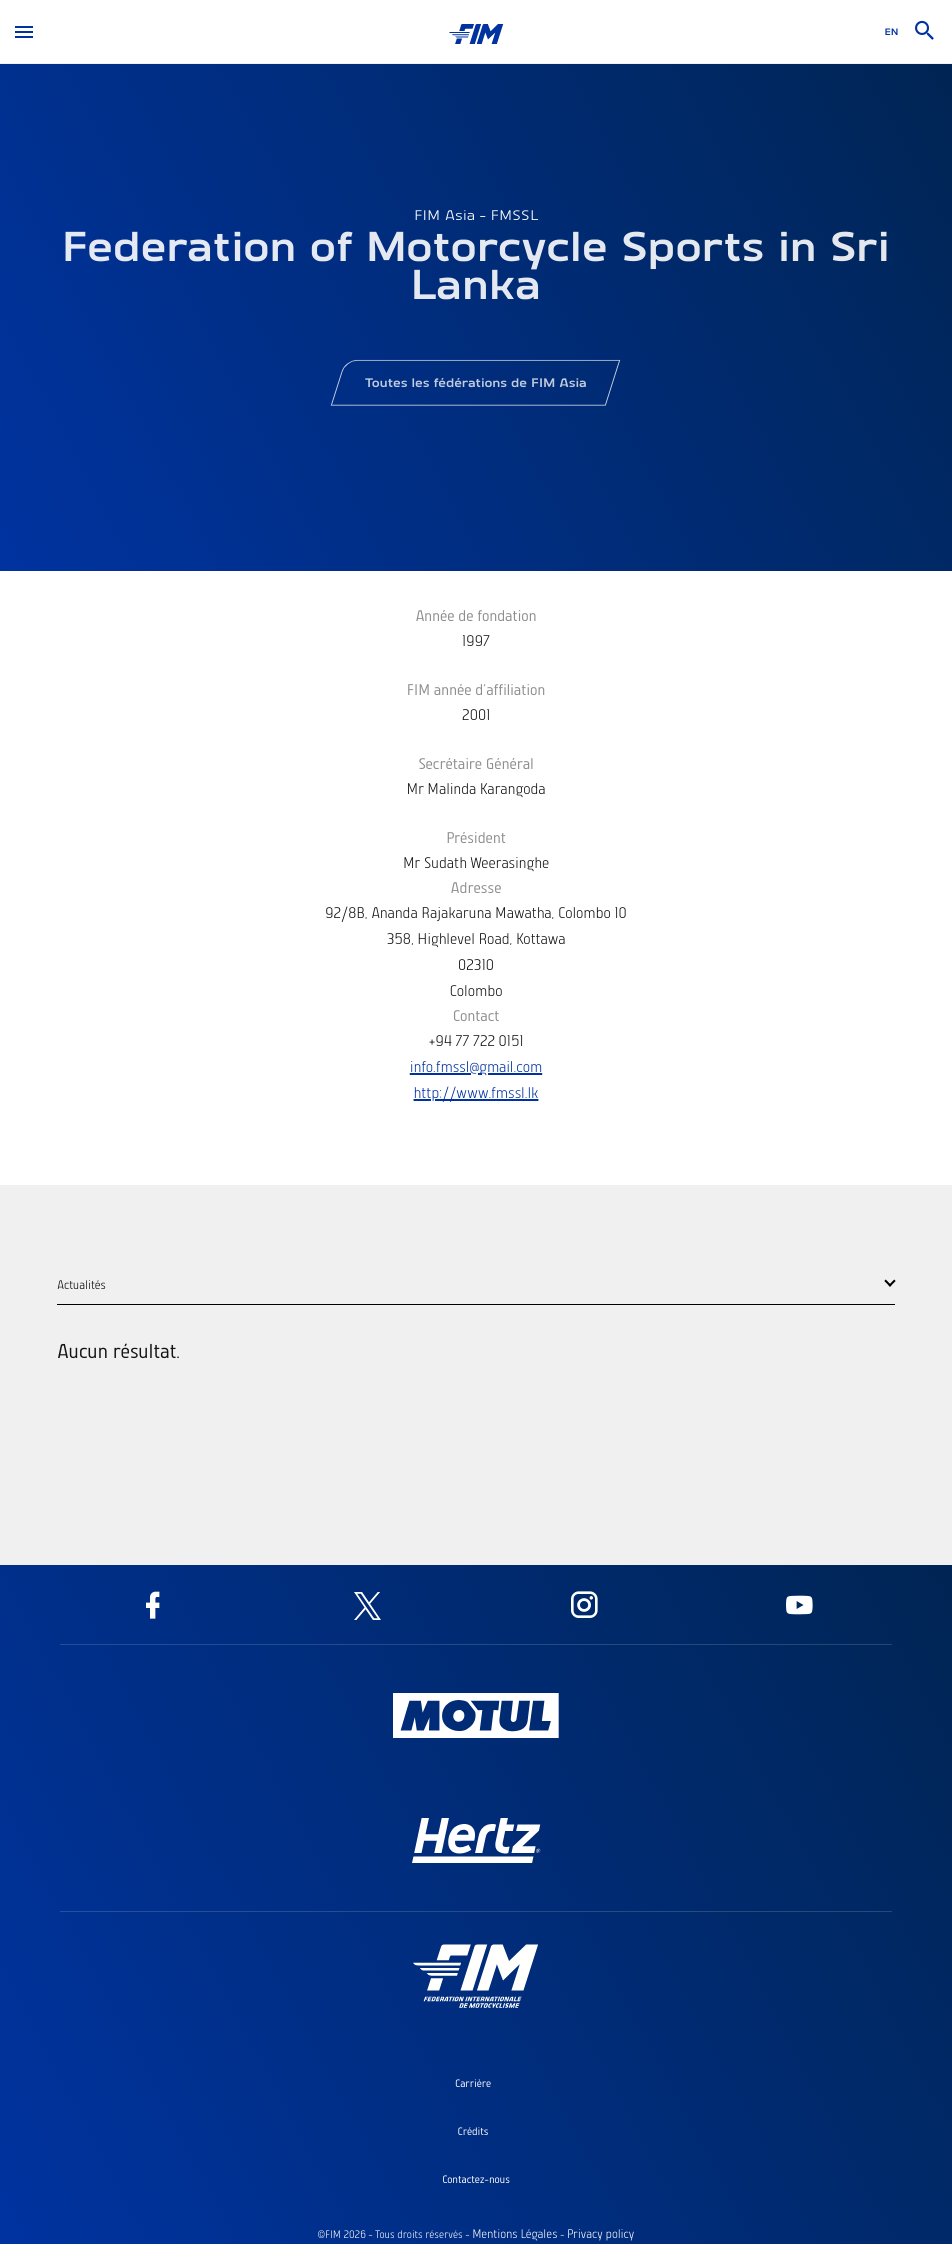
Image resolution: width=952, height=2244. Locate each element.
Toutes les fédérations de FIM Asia (475, 388)
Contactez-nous (476, 2179)
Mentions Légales (514, 2234)
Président (476, 837)
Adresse (475, 887)
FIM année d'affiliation (476, 689)
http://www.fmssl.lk (476, 1092)
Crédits (473, 2131)
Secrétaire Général (476, 763)
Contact (476, 1015)
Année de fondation (475, 615)
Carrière (473, 2083)
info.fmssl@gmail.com (476, 1066)
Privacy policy (600, 2234)
